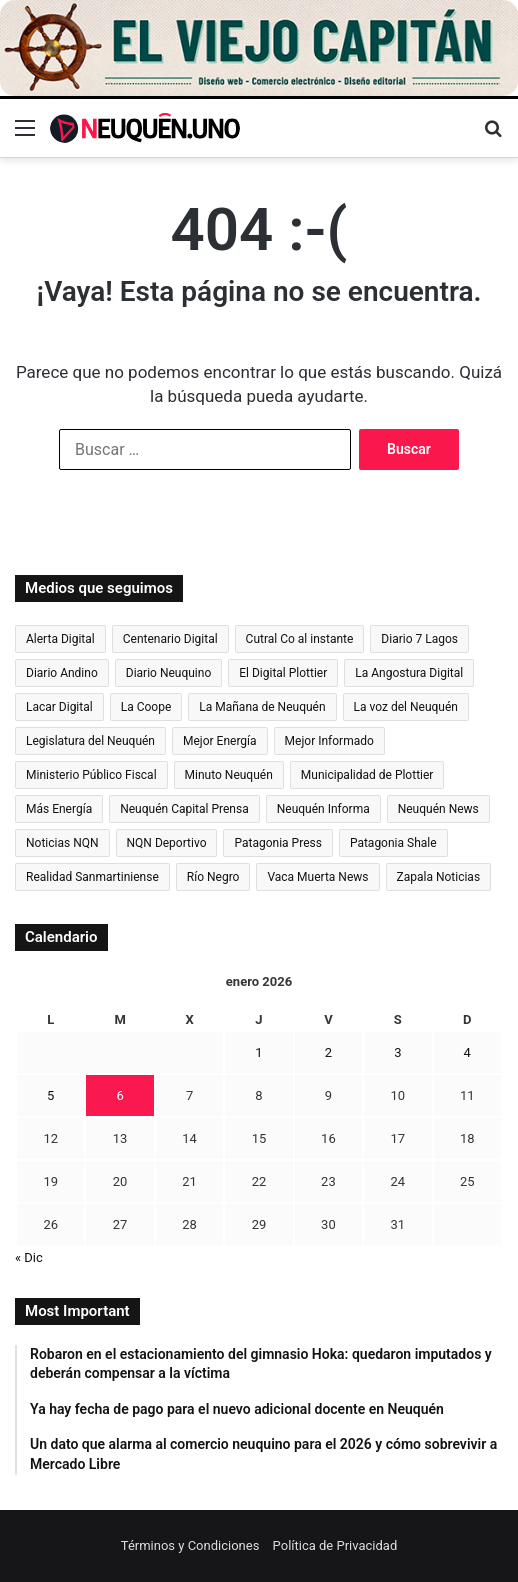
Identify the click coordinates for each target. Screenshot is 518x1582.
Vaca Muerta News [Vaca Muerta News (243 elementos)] (317, 877)
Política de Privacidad (335, 1545)
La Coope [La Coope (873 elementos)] (146, 707)
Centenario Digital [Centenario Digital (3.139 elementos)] (170, 639)
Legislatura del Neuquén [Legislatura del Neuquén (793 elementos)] (90, 741)
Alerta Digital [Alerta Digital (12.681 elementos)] (60, 639)
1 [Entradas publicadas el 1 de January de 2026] (258, 1052)
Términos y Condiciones (190, 1545)
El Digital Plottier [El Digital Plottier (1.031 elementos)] (283, 673)
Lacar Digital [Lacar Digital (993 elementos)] (59, 707)
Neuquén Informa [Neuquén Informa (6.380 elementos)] (323, 809)
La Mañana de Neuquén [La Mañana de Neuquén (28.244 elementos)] (262, 707)
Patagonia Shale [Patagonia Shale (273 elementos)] (393, 843)
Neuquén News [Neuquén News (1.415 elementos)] (438, 809)
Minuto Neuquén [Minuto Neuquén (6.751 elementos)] (229, 775)
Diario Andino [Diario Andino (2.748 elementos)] (62, 673)
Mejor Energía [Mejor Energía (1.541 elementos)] (220, 741)
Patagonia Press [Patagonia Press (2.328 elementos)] (277, 843)
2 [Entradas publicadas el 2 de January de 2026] (328, 1052)
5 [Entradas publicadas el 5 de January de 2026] (50, 1095)
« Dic (29, 1257)
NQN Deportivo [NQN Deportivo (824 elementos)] (167, 843)
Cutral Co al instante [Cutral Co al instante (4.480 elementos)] (300, 639)
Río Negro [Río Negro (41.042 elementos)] (213, 877)
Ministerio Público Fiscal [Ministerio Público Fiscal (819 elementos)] (91, 775)
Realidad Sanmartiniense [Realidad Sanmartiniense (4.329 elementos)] (92, 877)
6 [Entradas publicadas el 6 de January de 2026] (119, 1095)
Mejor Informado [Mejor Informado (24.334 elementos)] (329, 741)
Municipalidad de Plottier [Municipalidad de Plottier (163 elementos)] (367, 775)
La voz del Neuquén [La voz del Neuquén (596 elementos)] (406, 707)
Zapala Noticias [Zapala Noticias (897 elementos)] (439, 877)
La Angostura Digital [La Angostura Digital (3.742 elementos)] (409, 673)
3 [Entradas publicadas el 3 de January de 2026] (397, 1052)
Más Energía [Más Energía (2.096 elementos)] (59, 809)
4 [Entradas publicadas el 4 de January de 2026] (467, 1052)
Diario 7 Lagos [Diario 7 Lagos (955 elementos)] (419, 639)
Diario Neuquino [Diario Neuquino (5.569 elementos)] (169, 673)
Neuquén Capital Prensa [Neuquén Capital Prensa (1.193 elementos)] (184, 809)
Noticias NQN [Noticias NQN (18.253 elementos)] (62, 843)
